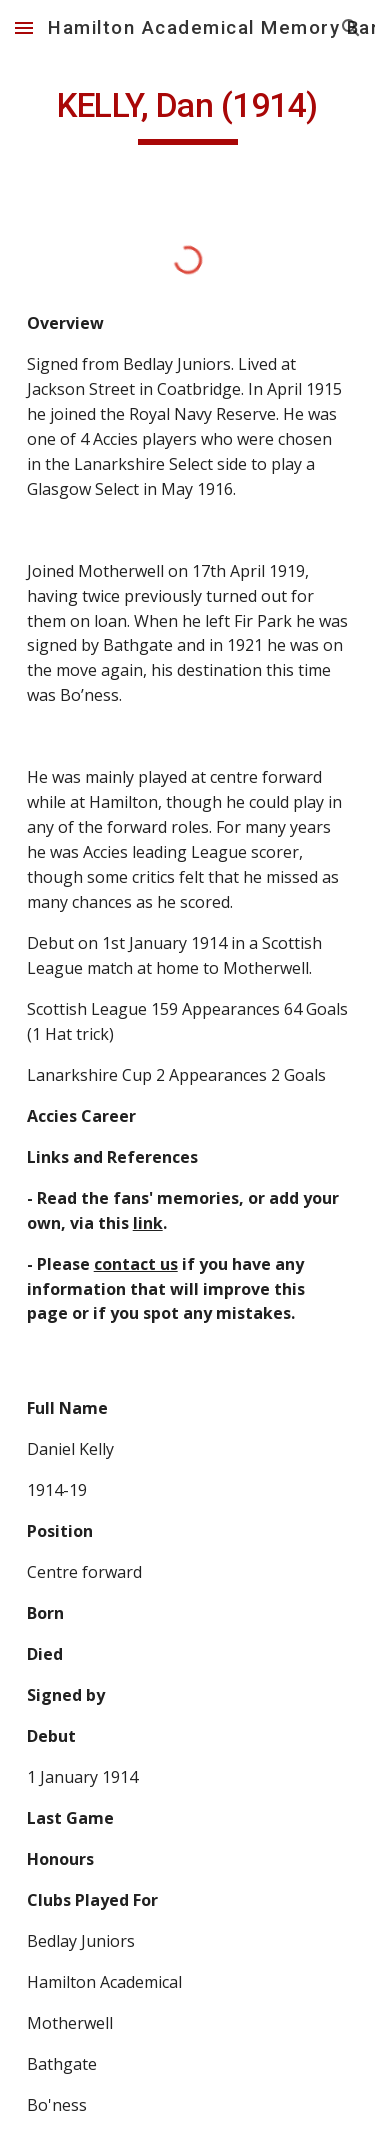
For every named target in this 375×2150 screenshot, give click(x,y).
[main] (188, 115)
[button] (24, 27)
